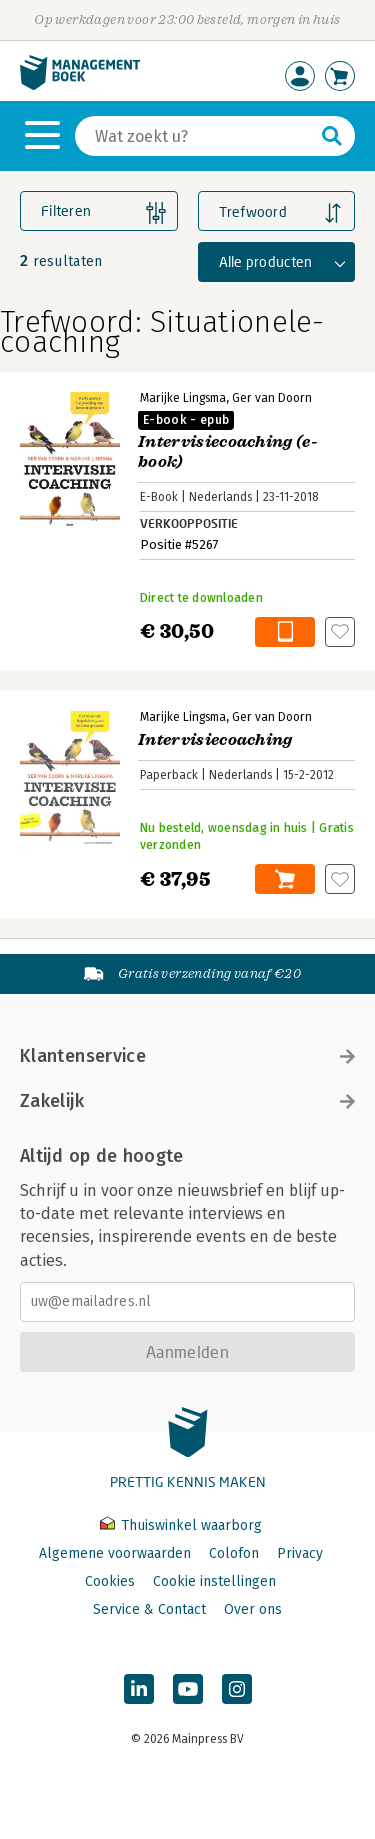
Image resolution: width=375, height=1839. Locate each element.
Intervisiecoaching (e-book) (228, 441)
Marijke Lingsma (183, 398)
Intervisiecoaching (215, 740)
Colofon (234, 1553)
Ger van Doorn (272, 398)
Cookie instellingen (214, 1581)
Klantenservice (187, 1056)
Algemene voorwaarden (115, 1553)
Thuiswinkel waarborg (181, 1525)
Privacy (300, 1553)
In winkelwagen (285, 632)
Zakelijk (187, 1101)
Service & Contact (149, 1609)
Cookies (110, 1581)
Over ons (253, 1609)
